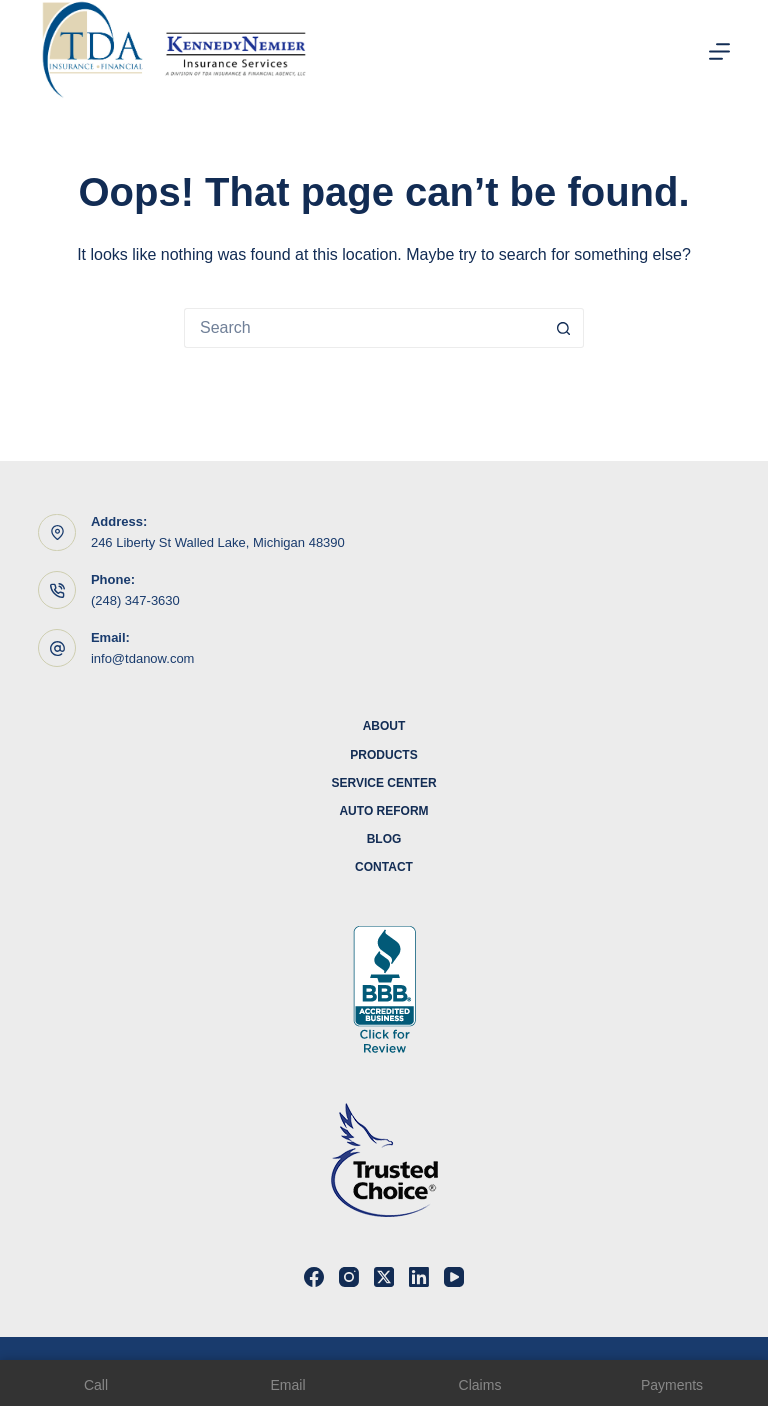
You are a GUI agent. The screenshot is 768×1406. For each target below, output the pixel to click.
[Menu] (719, 51)
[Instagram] (349, 1277)
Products (383, 755)
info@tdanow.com (143, 658)
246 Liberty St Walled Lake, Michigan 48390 (218, 542)
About (384, 726)
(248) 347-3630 (135, 600)
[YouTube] (454, 1277)
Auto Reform (383, 811)
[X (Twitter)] (384, 1277)
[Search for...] (364, 328)
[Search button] (564, 328)
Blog (384, 839)
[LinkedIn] (419, 1277)
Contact (384, 867)
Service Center (383, 783)
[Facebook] (314, 1277)
